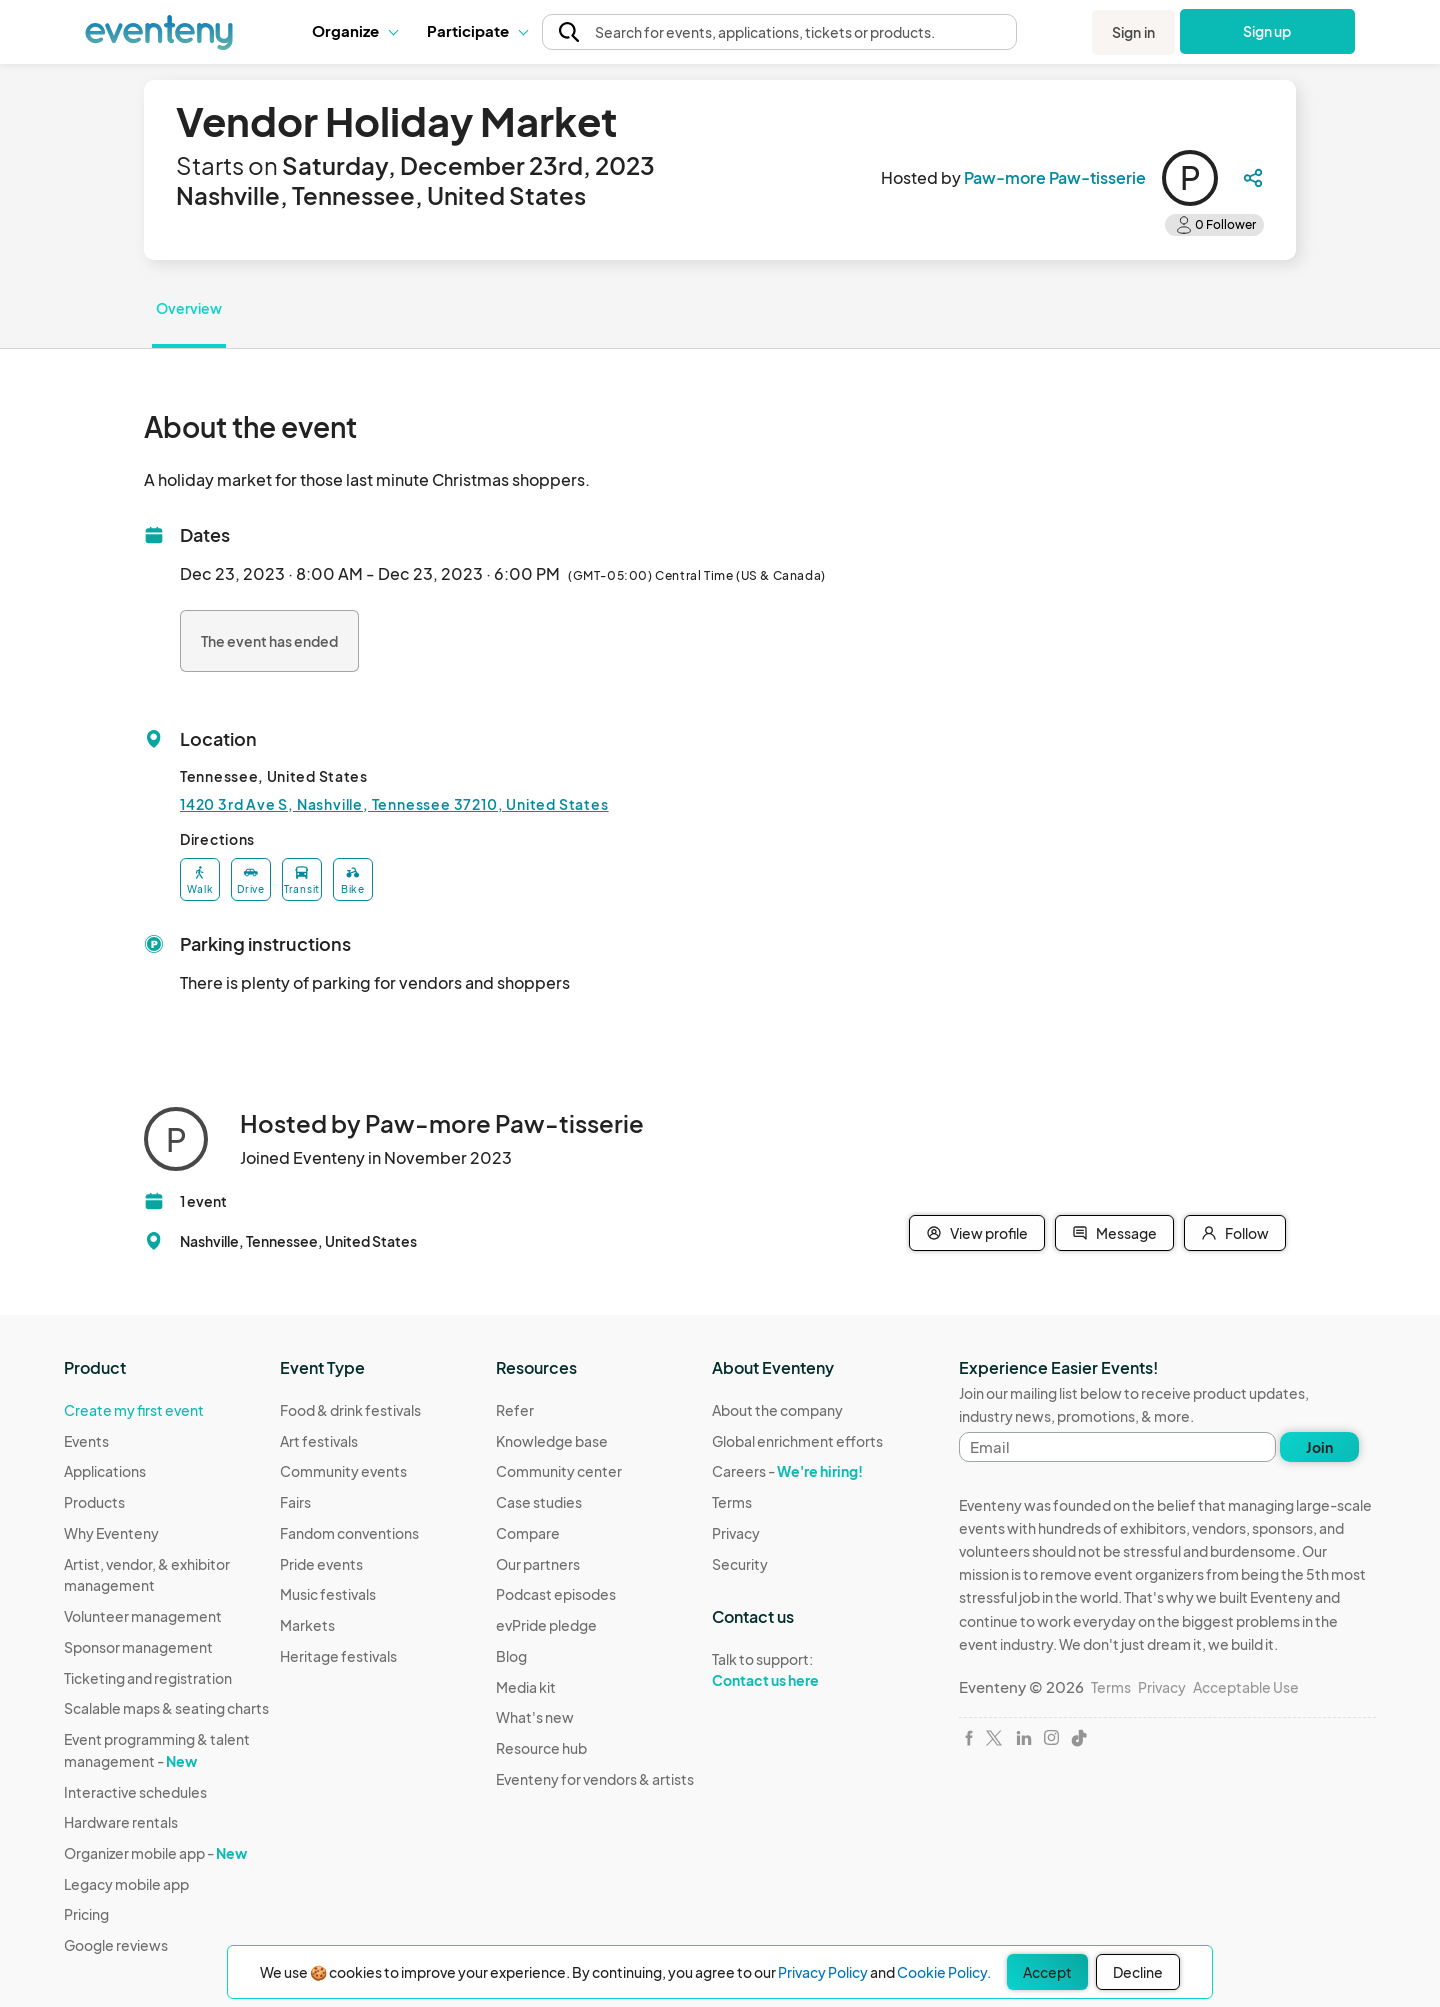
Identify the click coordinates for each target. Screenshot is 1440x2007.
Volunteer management (143, 1616)
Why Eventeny (111, 1533)
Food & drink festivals (350, 1410)
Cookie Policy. (944, 1972)
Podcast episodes (556, 1594)
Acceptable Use (1246, 1687)
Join (1319, 1447)
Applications (105, 1471)
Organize (354, 30)
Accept (1047, 1972)
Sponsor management (138, 1647)
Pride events (321, 1564)
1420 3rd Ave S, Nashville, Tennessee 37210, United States (394, 804)
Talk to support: (797, 1670)
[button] (354, 31)
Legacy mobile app (126, 1884)
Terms (732, 1502)
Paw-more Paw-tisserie (1055, 177)
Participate (477, 30)
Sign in (1133, 32)
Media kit (526, 1687)
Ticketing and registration (148, 1678)
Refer (515, 1410)
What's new (535, 1717)
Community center (559, 1471)
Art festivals (319, 1441)
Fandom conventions (349, 1533)
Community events (343, 1471)
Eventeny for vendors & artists (595, 1779)
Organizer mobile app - (155, 1853)
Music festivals (328, 1594)
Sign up (1267, 31)
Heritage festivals (338, 1656)
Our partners (538, 1564)
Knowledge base (552, 1441)
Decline (1138, 1972)
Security (740, 1564)
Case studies (539, 1502)
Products (94, 1502)
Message (1114, 1233)
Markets (307, 1625)
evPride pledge (546, 1625)
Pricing (86, 1914)
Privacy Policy (823, 1972)
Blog (511, 1656)
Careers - (787, 1471)
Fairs (295, 1502)
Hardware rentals (121, 1822)
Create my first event (134, 1410)
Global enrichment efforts (797, 1441)
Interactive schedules (135, 1792)
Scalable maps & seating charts (166, 1708)
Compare (528, 1533)
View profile (977, 1233)
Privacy (736, 1533)
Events (86, 1441)
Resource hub (541, 1748)
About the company (777, 1410)
